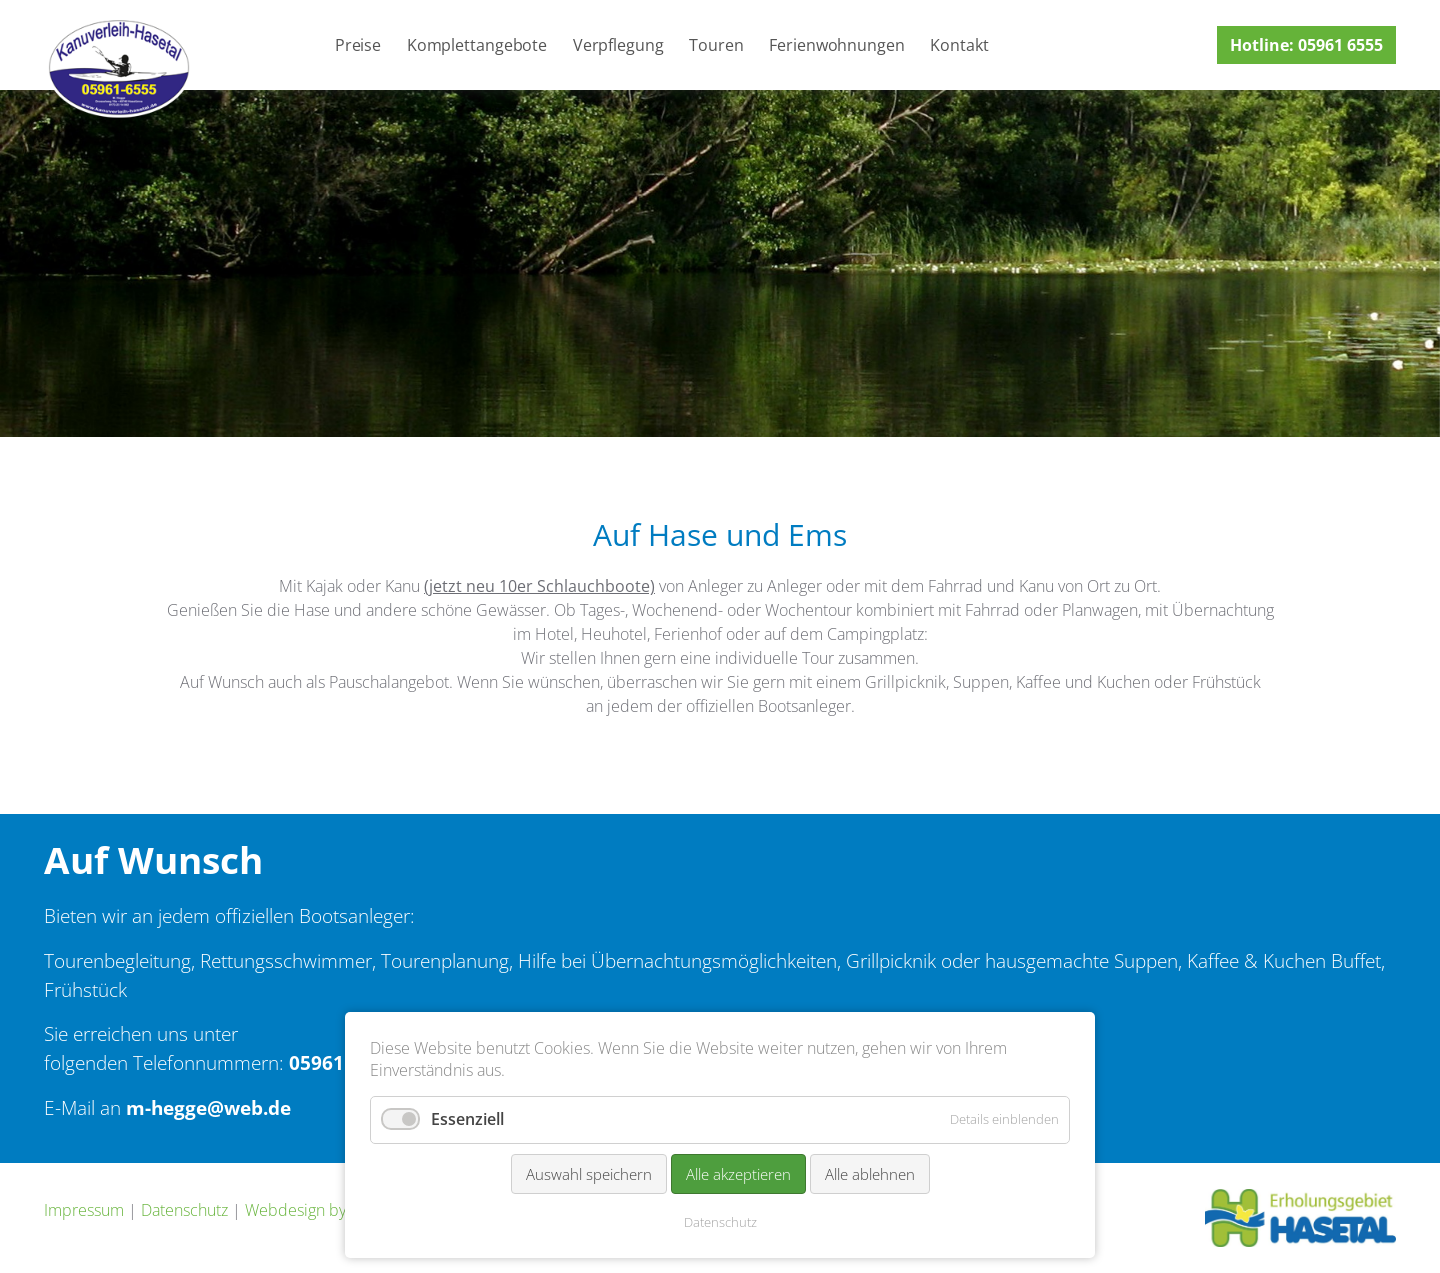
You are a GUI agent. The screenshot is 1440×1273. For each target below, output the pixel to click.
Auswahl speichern (589, 1174)
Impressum (84, 1210)
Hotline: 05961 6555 (1306, 45)
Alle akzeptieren (738, 1174)
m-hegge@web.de (208, 1107)
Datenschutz (184, 1210)
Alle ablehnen (870, 1174)
